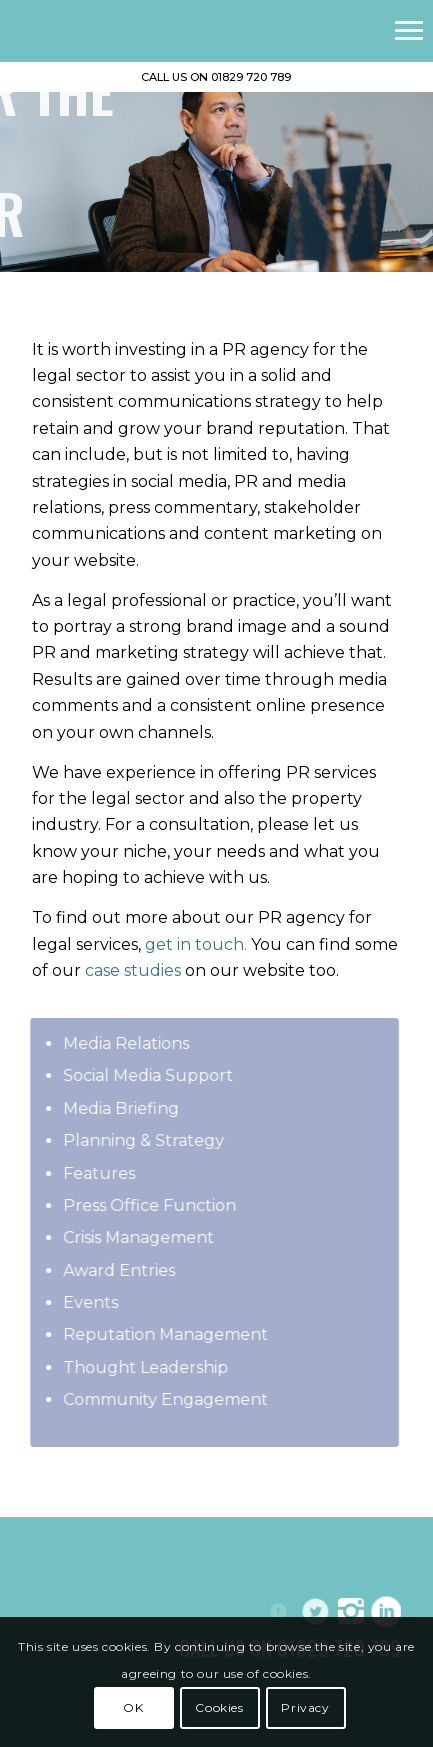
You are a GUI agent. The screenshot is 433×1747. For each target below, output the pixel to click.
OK (133, 1707)
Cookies (219, 1707)
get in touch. (196, 944)
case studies (133, 970)
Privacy (305, 1707)
